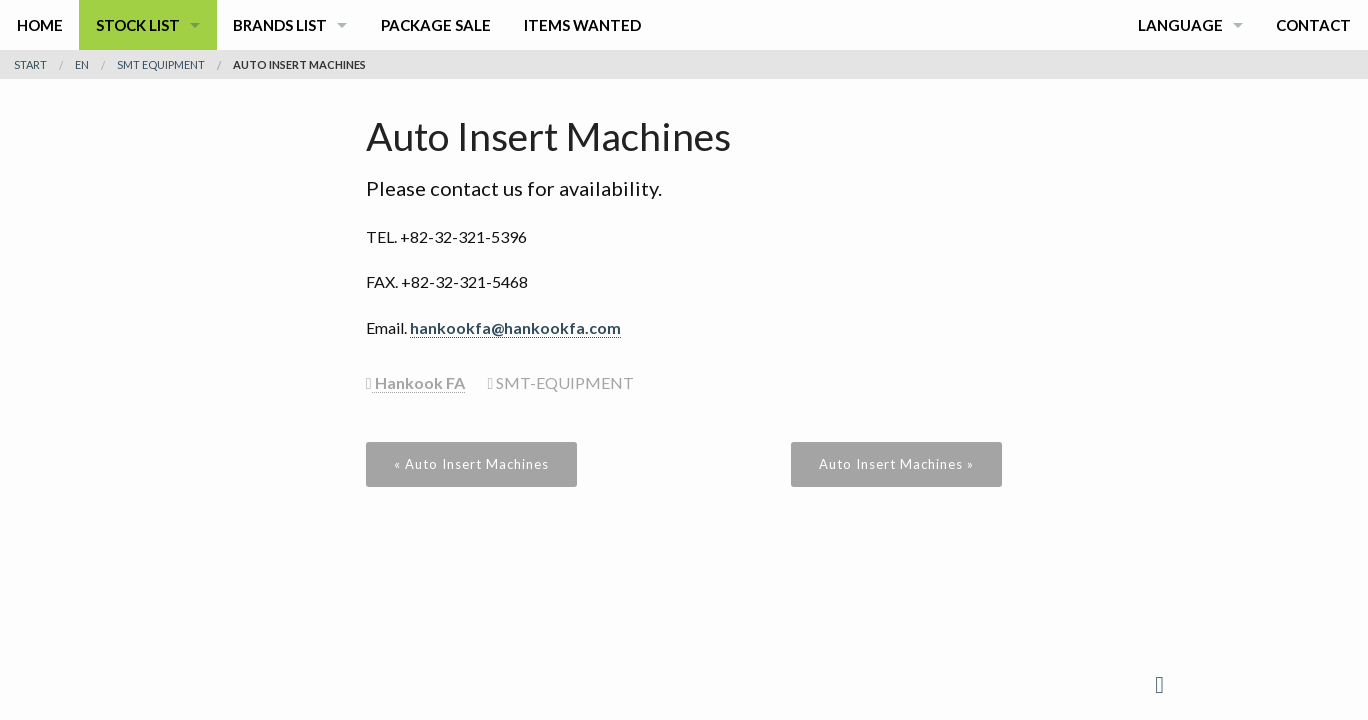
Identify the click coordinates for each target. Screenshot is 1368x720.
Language (1180, 25)
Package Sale (436, 25)
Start (30, 64)
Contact (1313, 25)
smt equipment (161, 64)
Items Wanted (582, 25)
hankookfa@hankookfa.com (515, 327)
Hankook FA (418, 382)
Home (40, 25)
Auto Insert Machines (299, 64)
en (82, 64)
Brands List (280, 25)
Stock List (138, 25)
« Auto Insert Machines (471, 464)
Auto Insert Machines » (896, 464)
